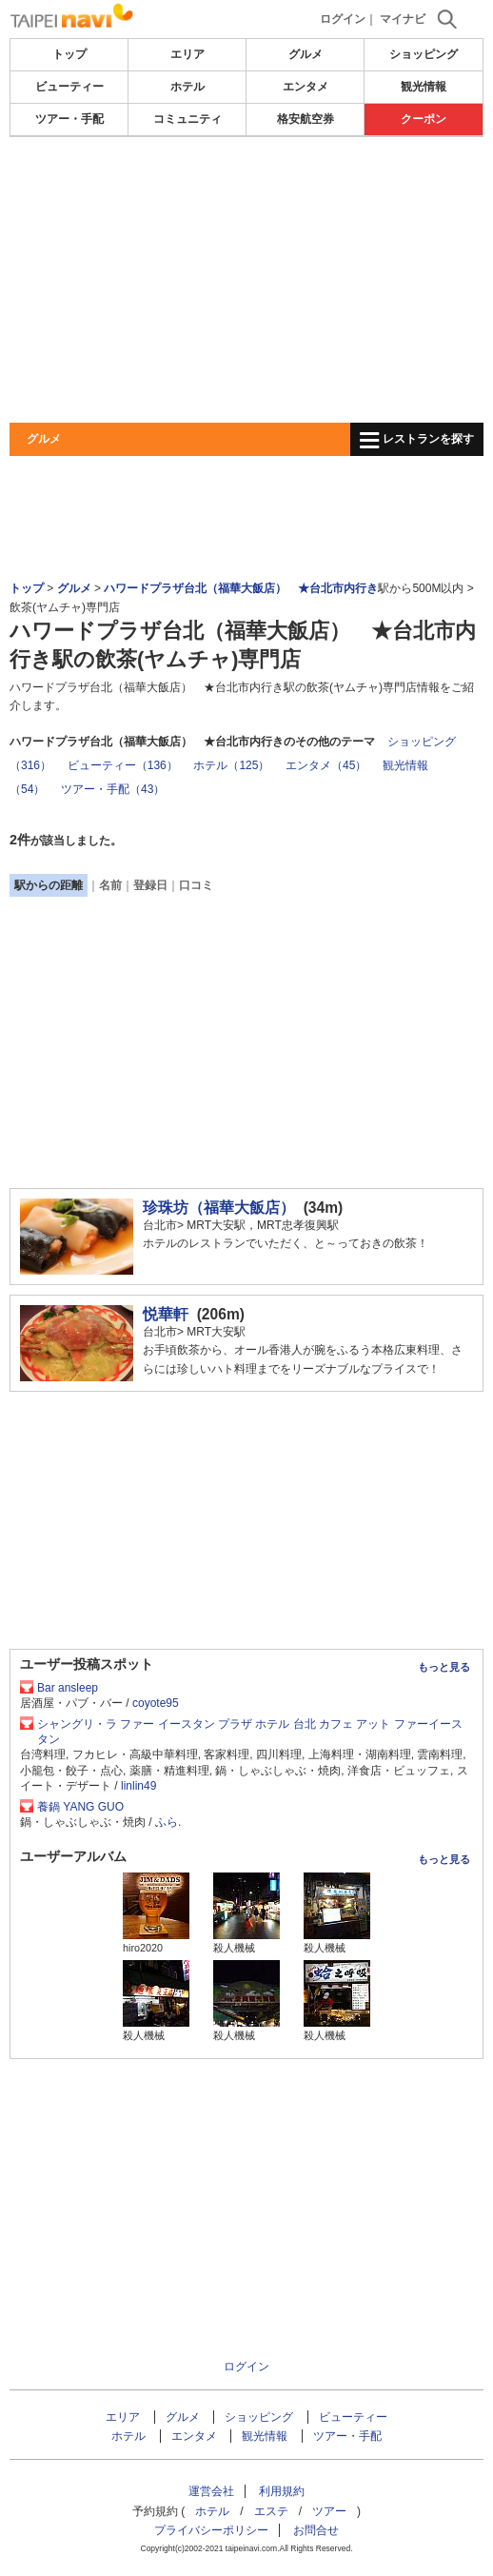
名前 (110, 885)
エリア (187, 54)
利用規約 (282, 2491)
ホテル (187, 86)
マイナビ (402, 19)
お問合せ (316, 2530)
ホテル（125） (231, 765)
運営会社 (211, 2491)
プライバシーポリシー (211, 2530)
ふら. (168, 1822)
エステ (271, 2511)
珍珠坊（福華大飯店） (219, 1207)
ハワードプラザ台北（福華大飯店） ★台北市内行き (241, 588)
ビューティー (69, 86)
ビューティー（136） (123, 765)
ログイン (342, 19)
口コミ (196, 885)
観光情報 (423, 86)
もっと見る (444, 1667)
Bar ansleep (67, 1687)
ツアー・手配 (69, 119)
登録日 (150, 885)
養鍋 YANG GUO (80, 1806)
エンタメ (305, 86)
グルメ (305, 54)
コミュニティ (187, 119)
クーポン (423, 119)
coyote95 (155, 1703)
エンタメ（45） (326, 765)
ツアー (329, 2511)
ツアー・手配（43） (113, 789)
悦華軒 (165, 1314)
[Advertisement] (246, 280)
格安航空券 (305, 119)
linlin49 (138, 1786)
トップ (69, 54)
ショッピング (423, 54)
